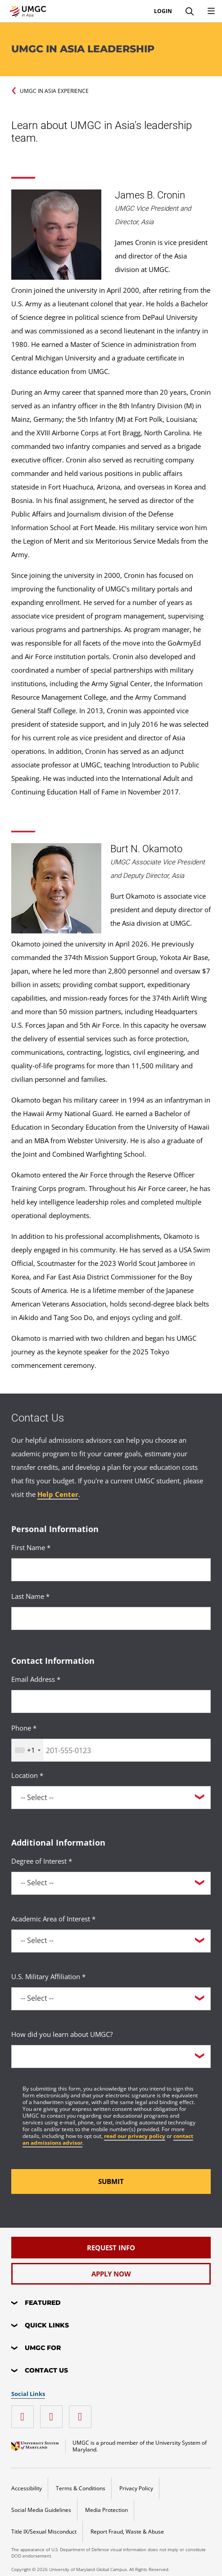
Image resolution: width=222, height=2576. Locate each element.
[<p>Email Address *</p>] (111, 1701)
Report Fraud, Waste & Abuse (127, 2531)
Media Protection (106, 2510)
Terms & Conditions (80, 2488)
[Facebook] (24, 2413)
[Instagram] (82, 2413)
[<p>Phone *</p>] (111, 1750)
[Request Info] (111, 2247)
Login (163, 11)
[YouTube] (53, 2413)
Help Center (57, 1494)
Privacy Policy (136, 2488)
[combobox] (27, 1750)
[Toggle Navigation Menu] (211, 11)
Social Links (28, 2394)
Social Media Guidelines (41, 2510)
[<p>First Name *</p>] (111, 1569)
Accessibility (26, 2488)
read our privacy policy (134, 2136)
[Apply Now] (111, 2274)
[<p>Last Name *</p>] (111, 1618)
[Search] (189, 11)
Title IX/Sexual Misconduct (44, 2531)
